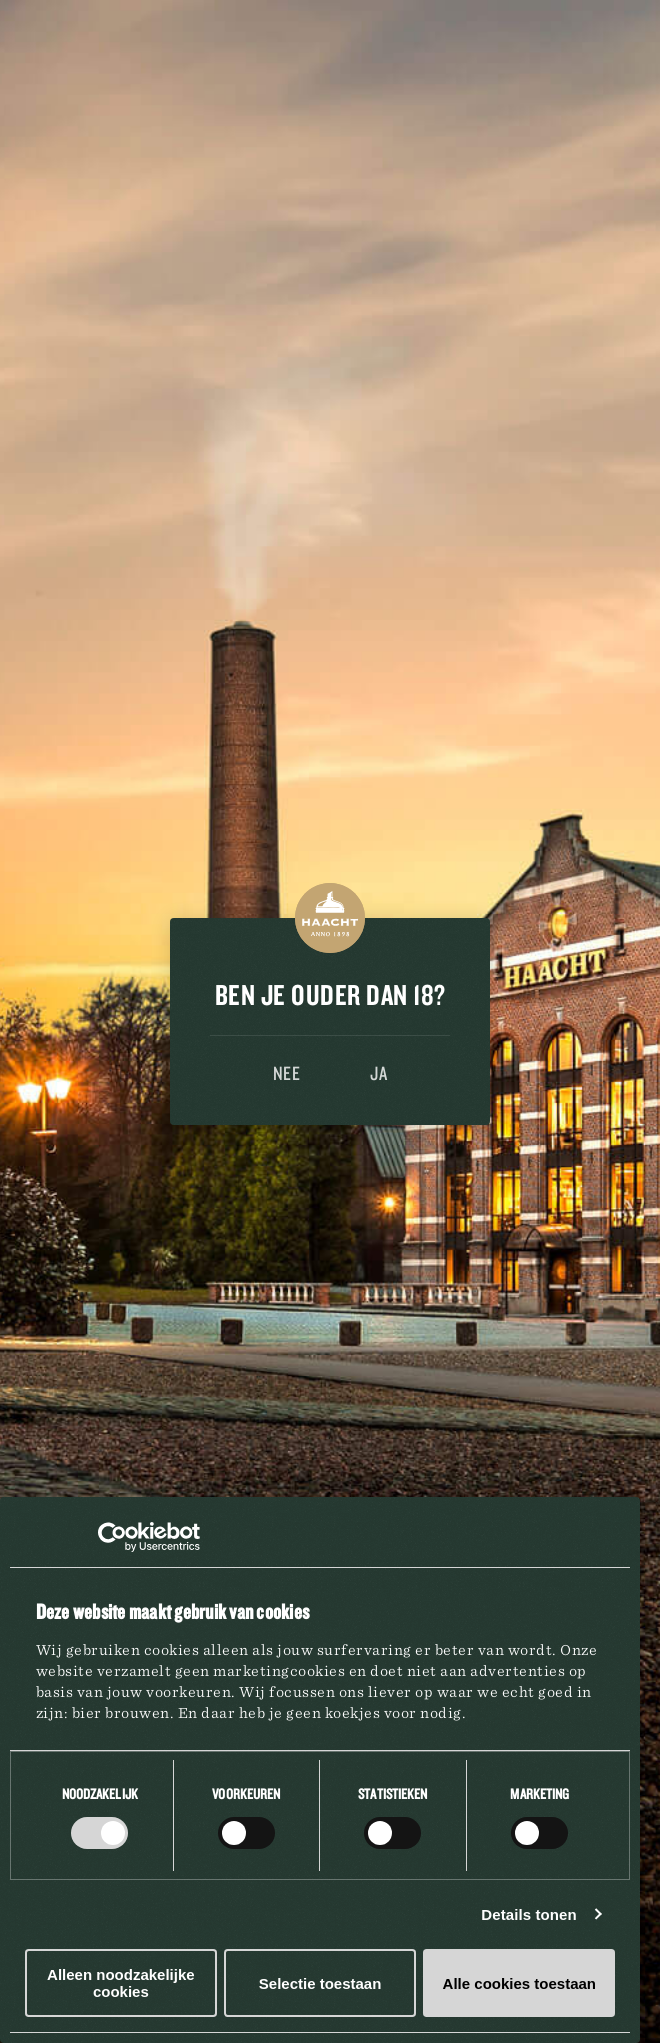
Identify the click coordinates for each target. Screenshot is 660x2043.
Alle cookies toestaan (519, 1983)
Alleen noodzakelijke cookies (121, 1983)
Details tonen (528, 1914)
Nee (287, 1073)
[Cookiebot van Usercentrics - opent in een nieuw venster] (112, 1537)
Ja (378, 1073)
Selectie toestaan (320, 1983)
